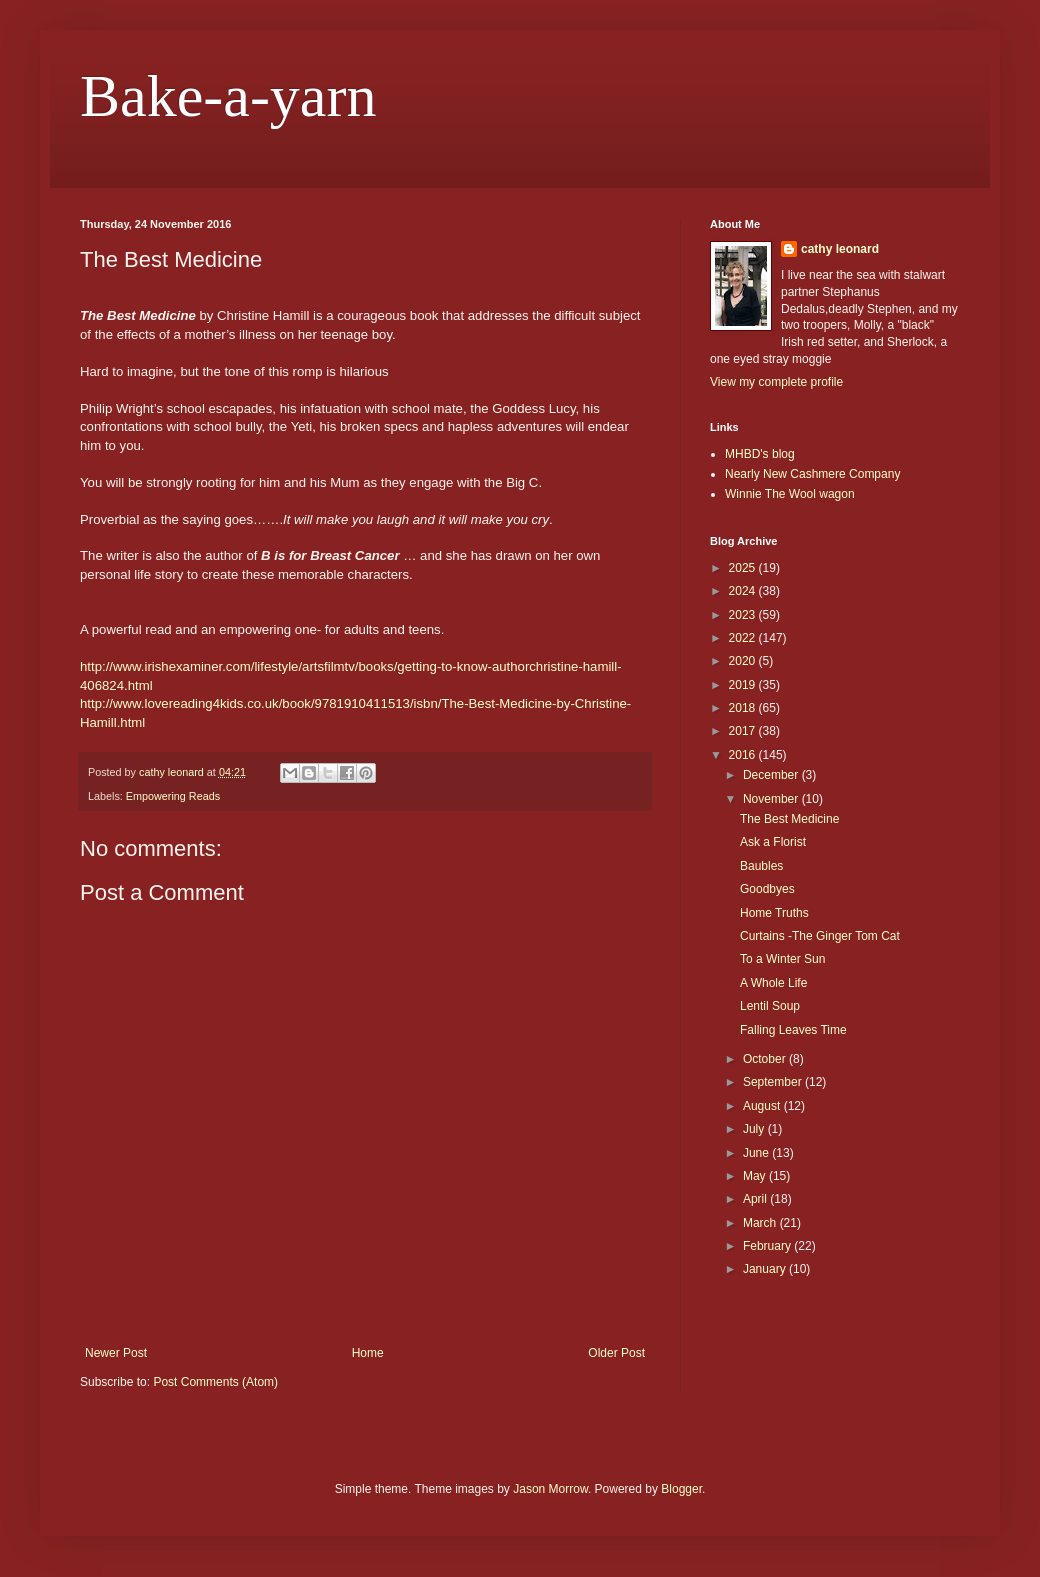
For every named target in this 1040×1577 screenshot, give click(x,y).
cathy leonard (840, 249)
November (772, 799)
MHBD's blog (760, 454)
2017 (744, 731)
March (761, 1223)
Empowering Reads (173, 796)
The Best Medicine (789, 819)
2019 (744, 685)
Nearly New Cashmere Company (812, 474)
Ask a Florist (773, 842)
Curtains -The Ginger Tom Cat (820, 936)
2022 (744, 638)
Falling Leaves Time (793, 1030)
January (766, 1269)
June (757, 1153)
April (756, 1199)
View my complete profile (776, 382)
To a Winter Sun (782, 959)
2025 (744, 568)
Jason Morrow (550, 1489)
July (755, 1129)
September (774, 1082)
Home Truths (774, 913)
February (768, 1246)
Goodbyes (767, 889)
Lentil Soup (770, 1006)
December (772, 775)
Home (368, 1353)
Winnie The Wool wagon (790, 494)
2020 (744, 661)
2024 (744, 591)
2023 (744, 615)
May (756, 1176)
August (763, 1106)
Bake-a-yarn (228, 96)
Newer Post (116, 1353)
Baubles (761, 866)
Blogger (681, 1489)
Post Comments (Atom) (215, 1382)
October (766, 1059)
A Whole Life (773, 983)
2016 (744, 755)
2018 (744, 708)
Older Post (616, 1353)
